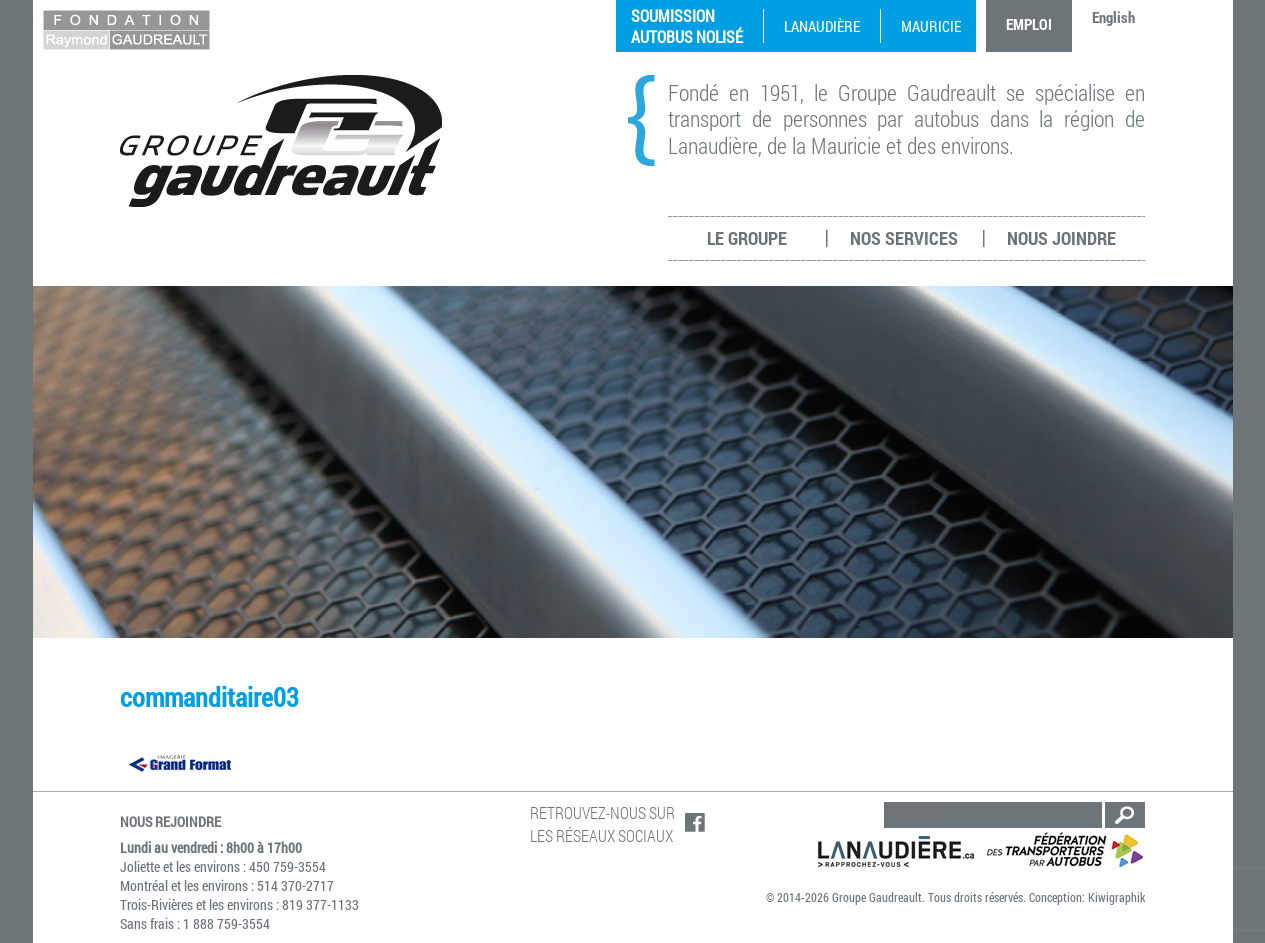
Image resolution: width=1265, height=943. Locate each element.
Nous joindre (1061, 238)
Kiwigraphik (1116, 897)
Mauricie (931, 26)
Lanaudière (822, 26)
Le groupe (747, 238)
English (1113, 17)
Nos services (904, 238)
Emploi (1029, 24)
